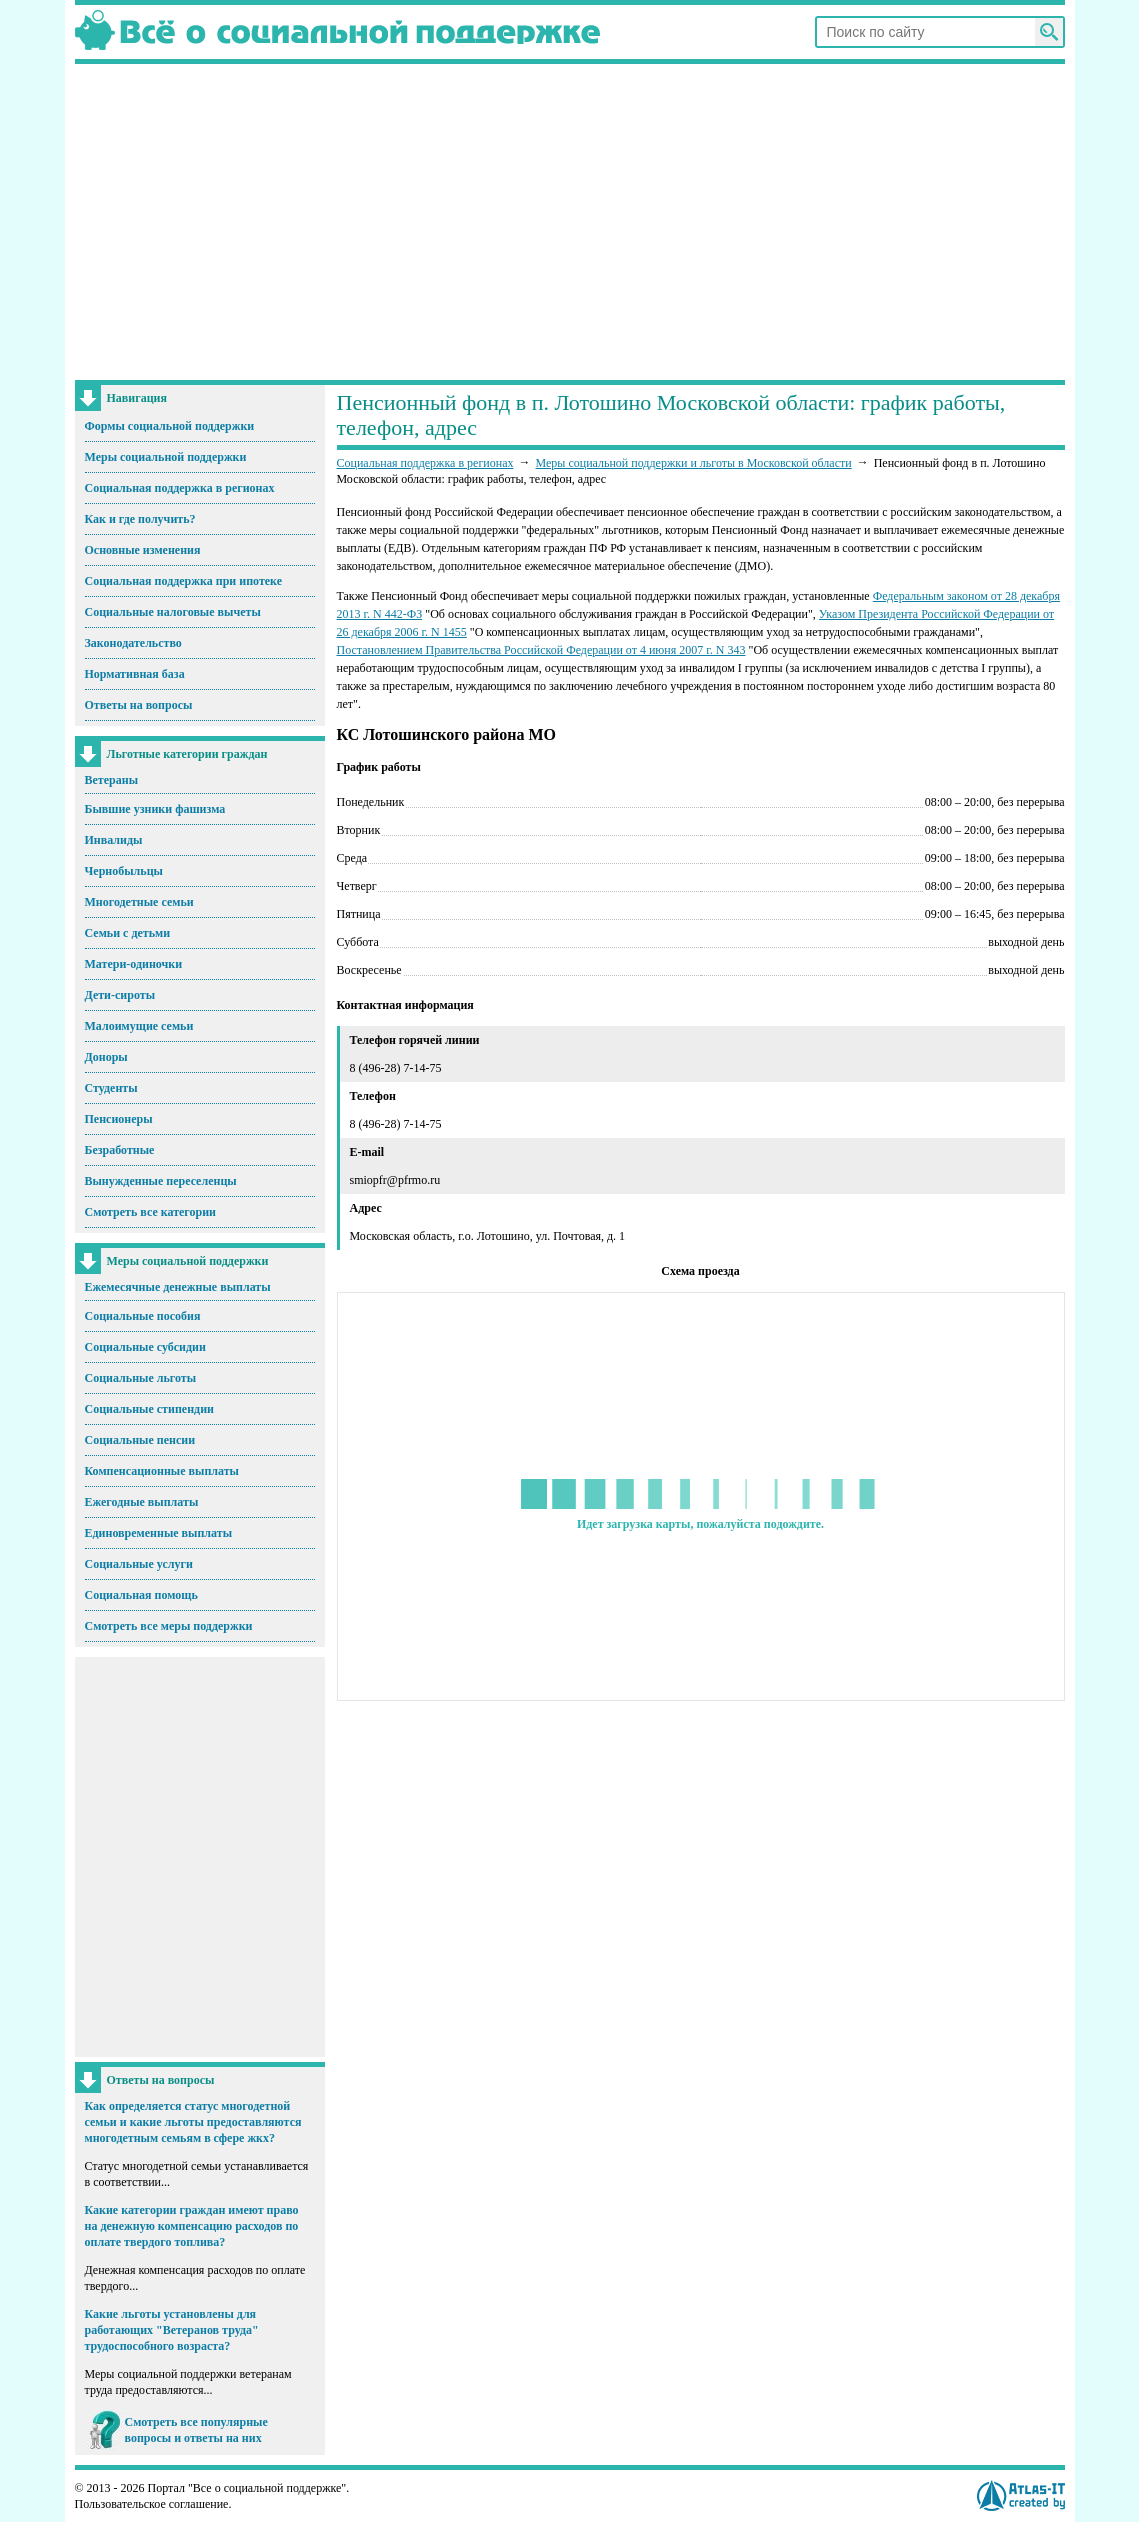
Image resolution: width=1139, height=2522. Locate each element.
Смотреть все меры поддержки (169, 1626)
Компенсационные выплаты (162, 1471)
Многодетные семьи (139, 902)
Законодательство (133, 643)
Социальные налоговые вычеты (173, 612)
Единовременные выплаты (159, 1533)
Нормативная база (135, 674)
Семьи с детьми (128, 933)
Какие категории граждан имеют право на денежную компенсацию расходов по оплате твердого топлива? (192, 2226)
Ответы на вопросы (139, 705)
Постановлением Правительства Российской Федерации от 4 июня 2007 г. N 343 (541, 650)
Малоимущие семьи (139, 1026)
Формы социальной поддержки (170, 426)
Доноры (106, 1057)
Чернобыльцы (124, 871)
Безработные (120, 1150)
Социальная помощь (141, 1595)
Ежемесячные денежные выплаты (178, 1287)
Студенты (111, 1088)
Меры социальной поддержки (166, 457)
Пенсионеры (119, 1119)
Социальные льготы (141, 1378)
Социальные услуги (139, 1564)
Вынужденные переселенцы (161, 1181)
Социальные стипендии (149, 1409)
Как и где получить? (140, 519)
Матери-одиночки (134, 964)
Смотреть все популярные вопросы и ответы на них (196, 2430)
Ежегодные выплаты (142, 1502)
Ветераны (112, 780)
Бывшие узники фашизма (155, 809)
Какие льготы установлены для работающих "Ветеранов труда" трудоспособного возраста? (172, 2330)
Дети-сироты (120, 995)
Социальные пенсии (140, 1440)
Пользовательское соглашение (152, 2504)
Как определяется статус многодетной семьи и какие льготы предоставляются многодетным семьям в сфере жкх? (193, 2122)
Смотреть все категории (151, 1212)
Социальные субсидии (145, 1347)
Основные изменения (143, 550)
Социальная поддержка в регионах (180, 488)
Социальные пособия (143, 1316)
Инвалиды (114, 840)
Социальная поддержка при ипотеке (184, 581)
